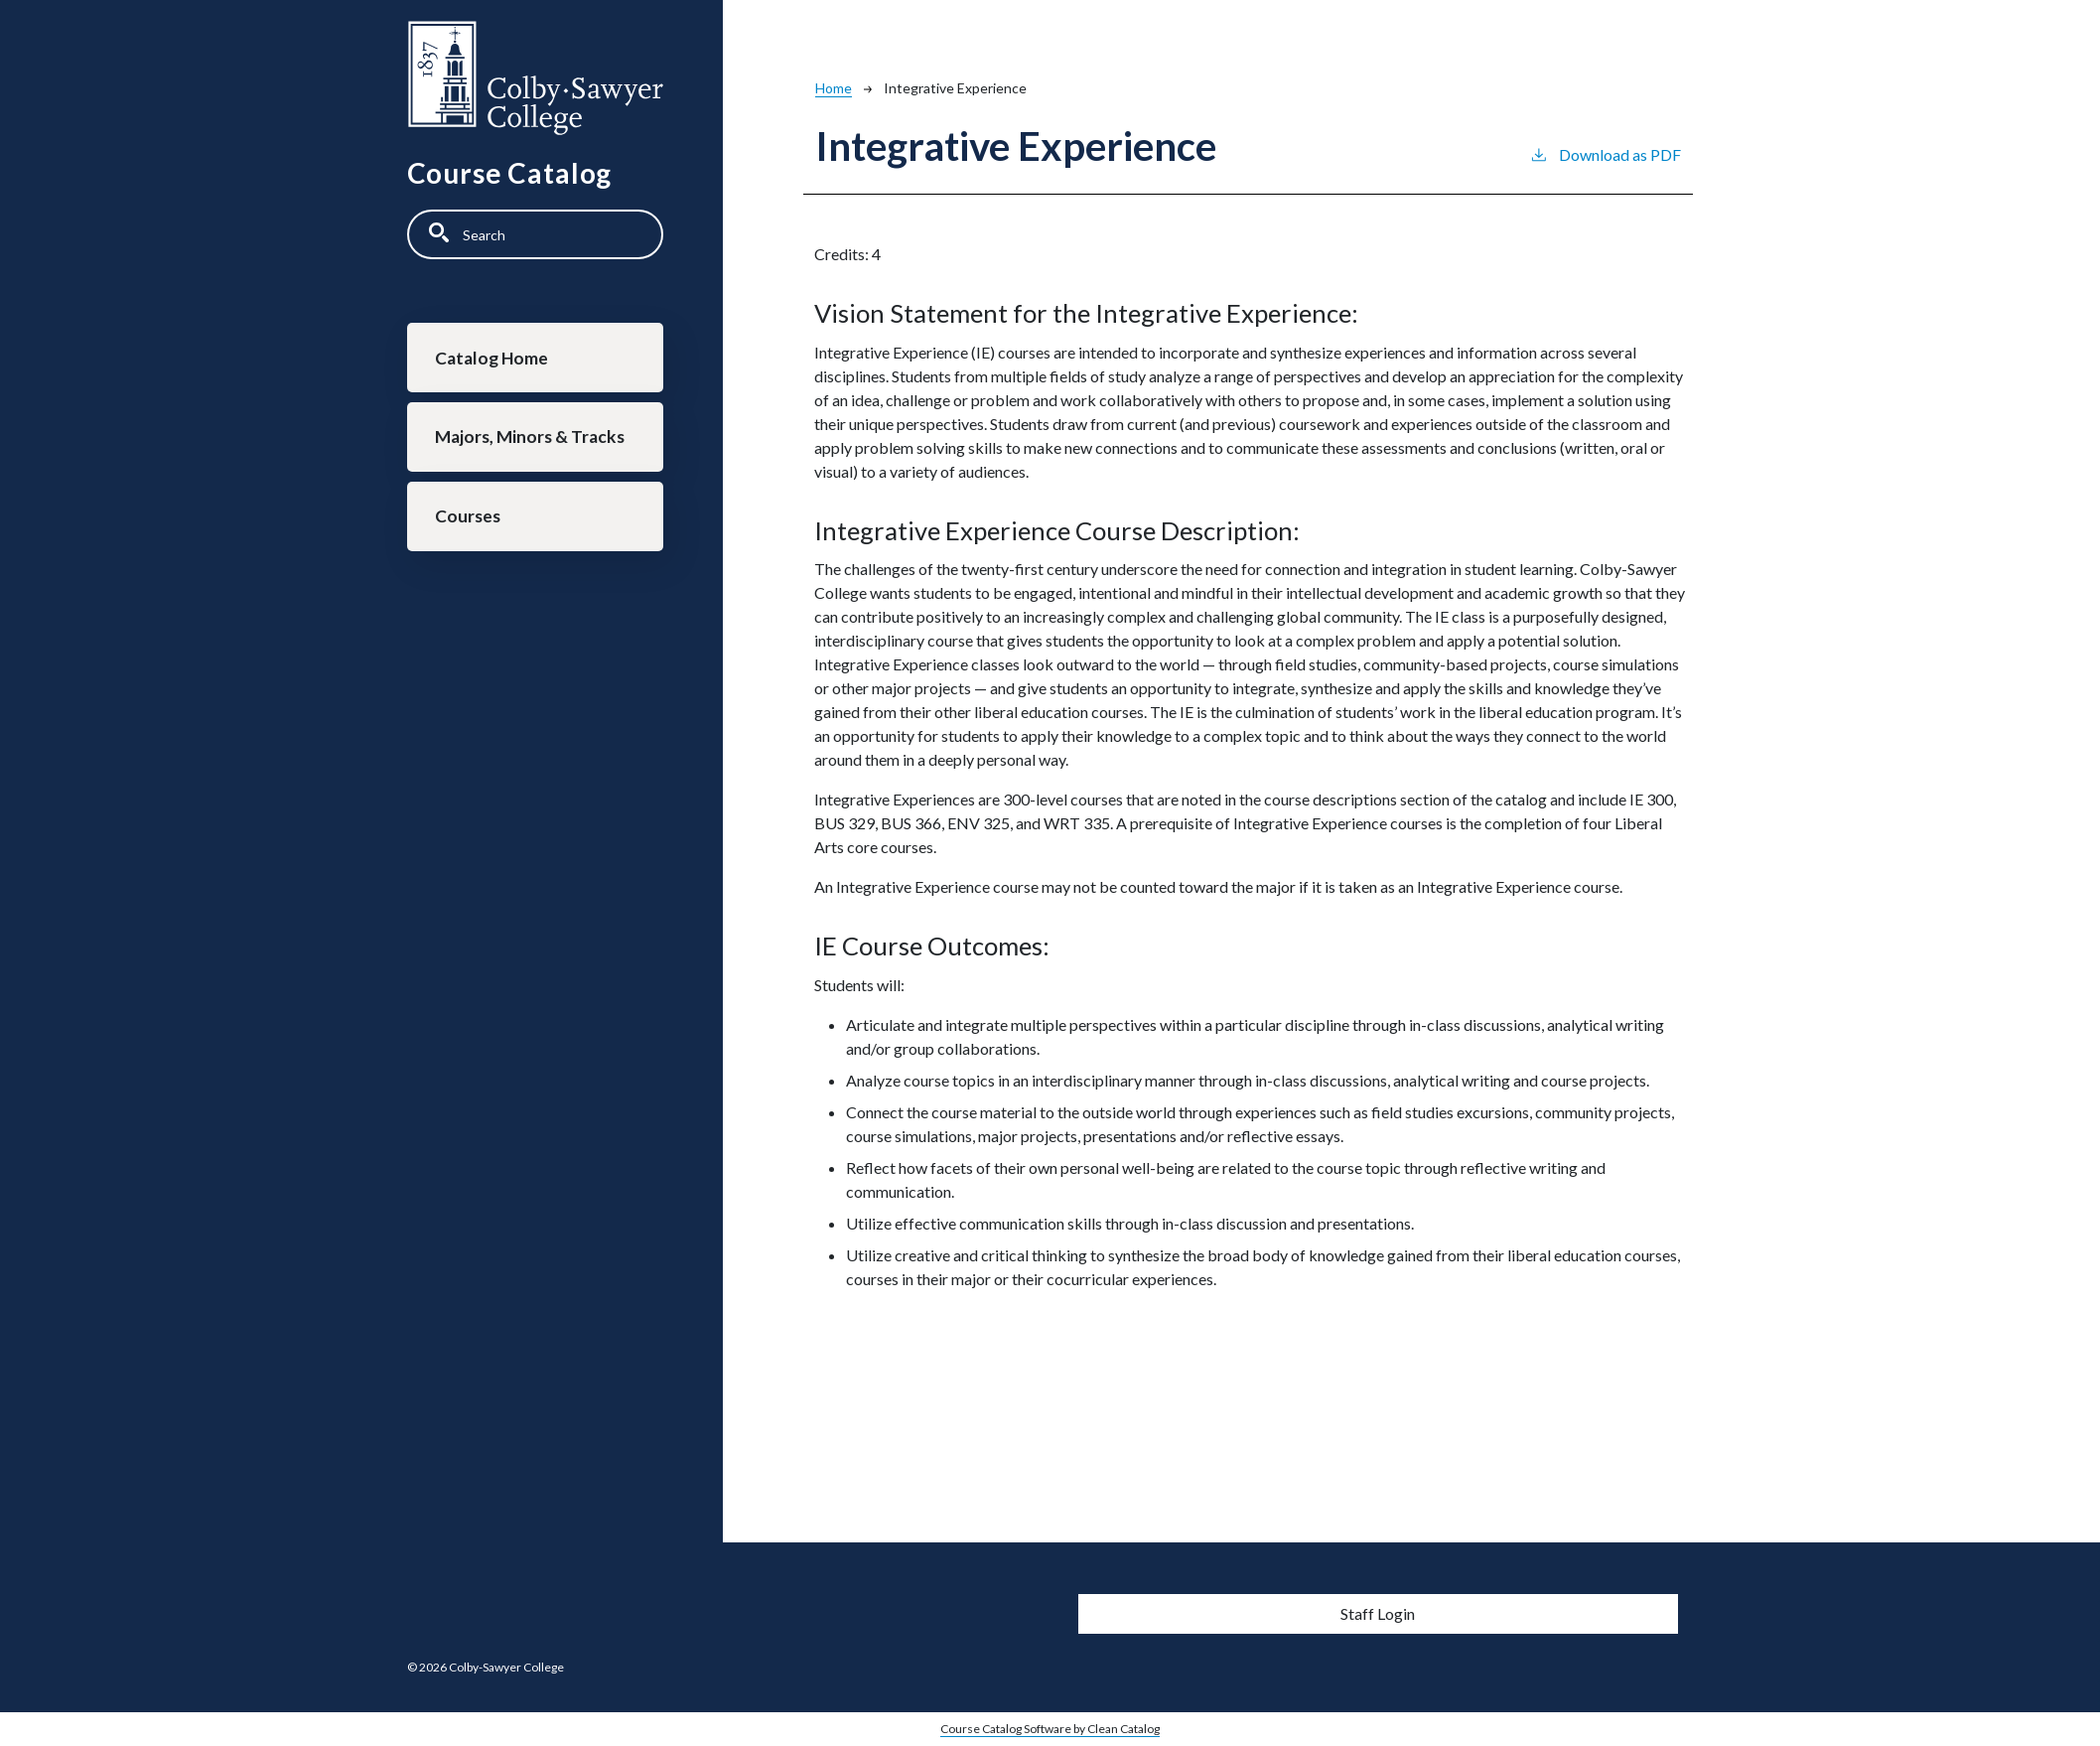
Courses (468, 519)
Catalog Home (493, 358)
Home (833, 87)
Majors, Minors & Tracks (531, 438)
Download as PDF (1605, 153)
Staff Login (1377, 1613)
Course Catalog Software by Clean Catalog (1050, 1728)
